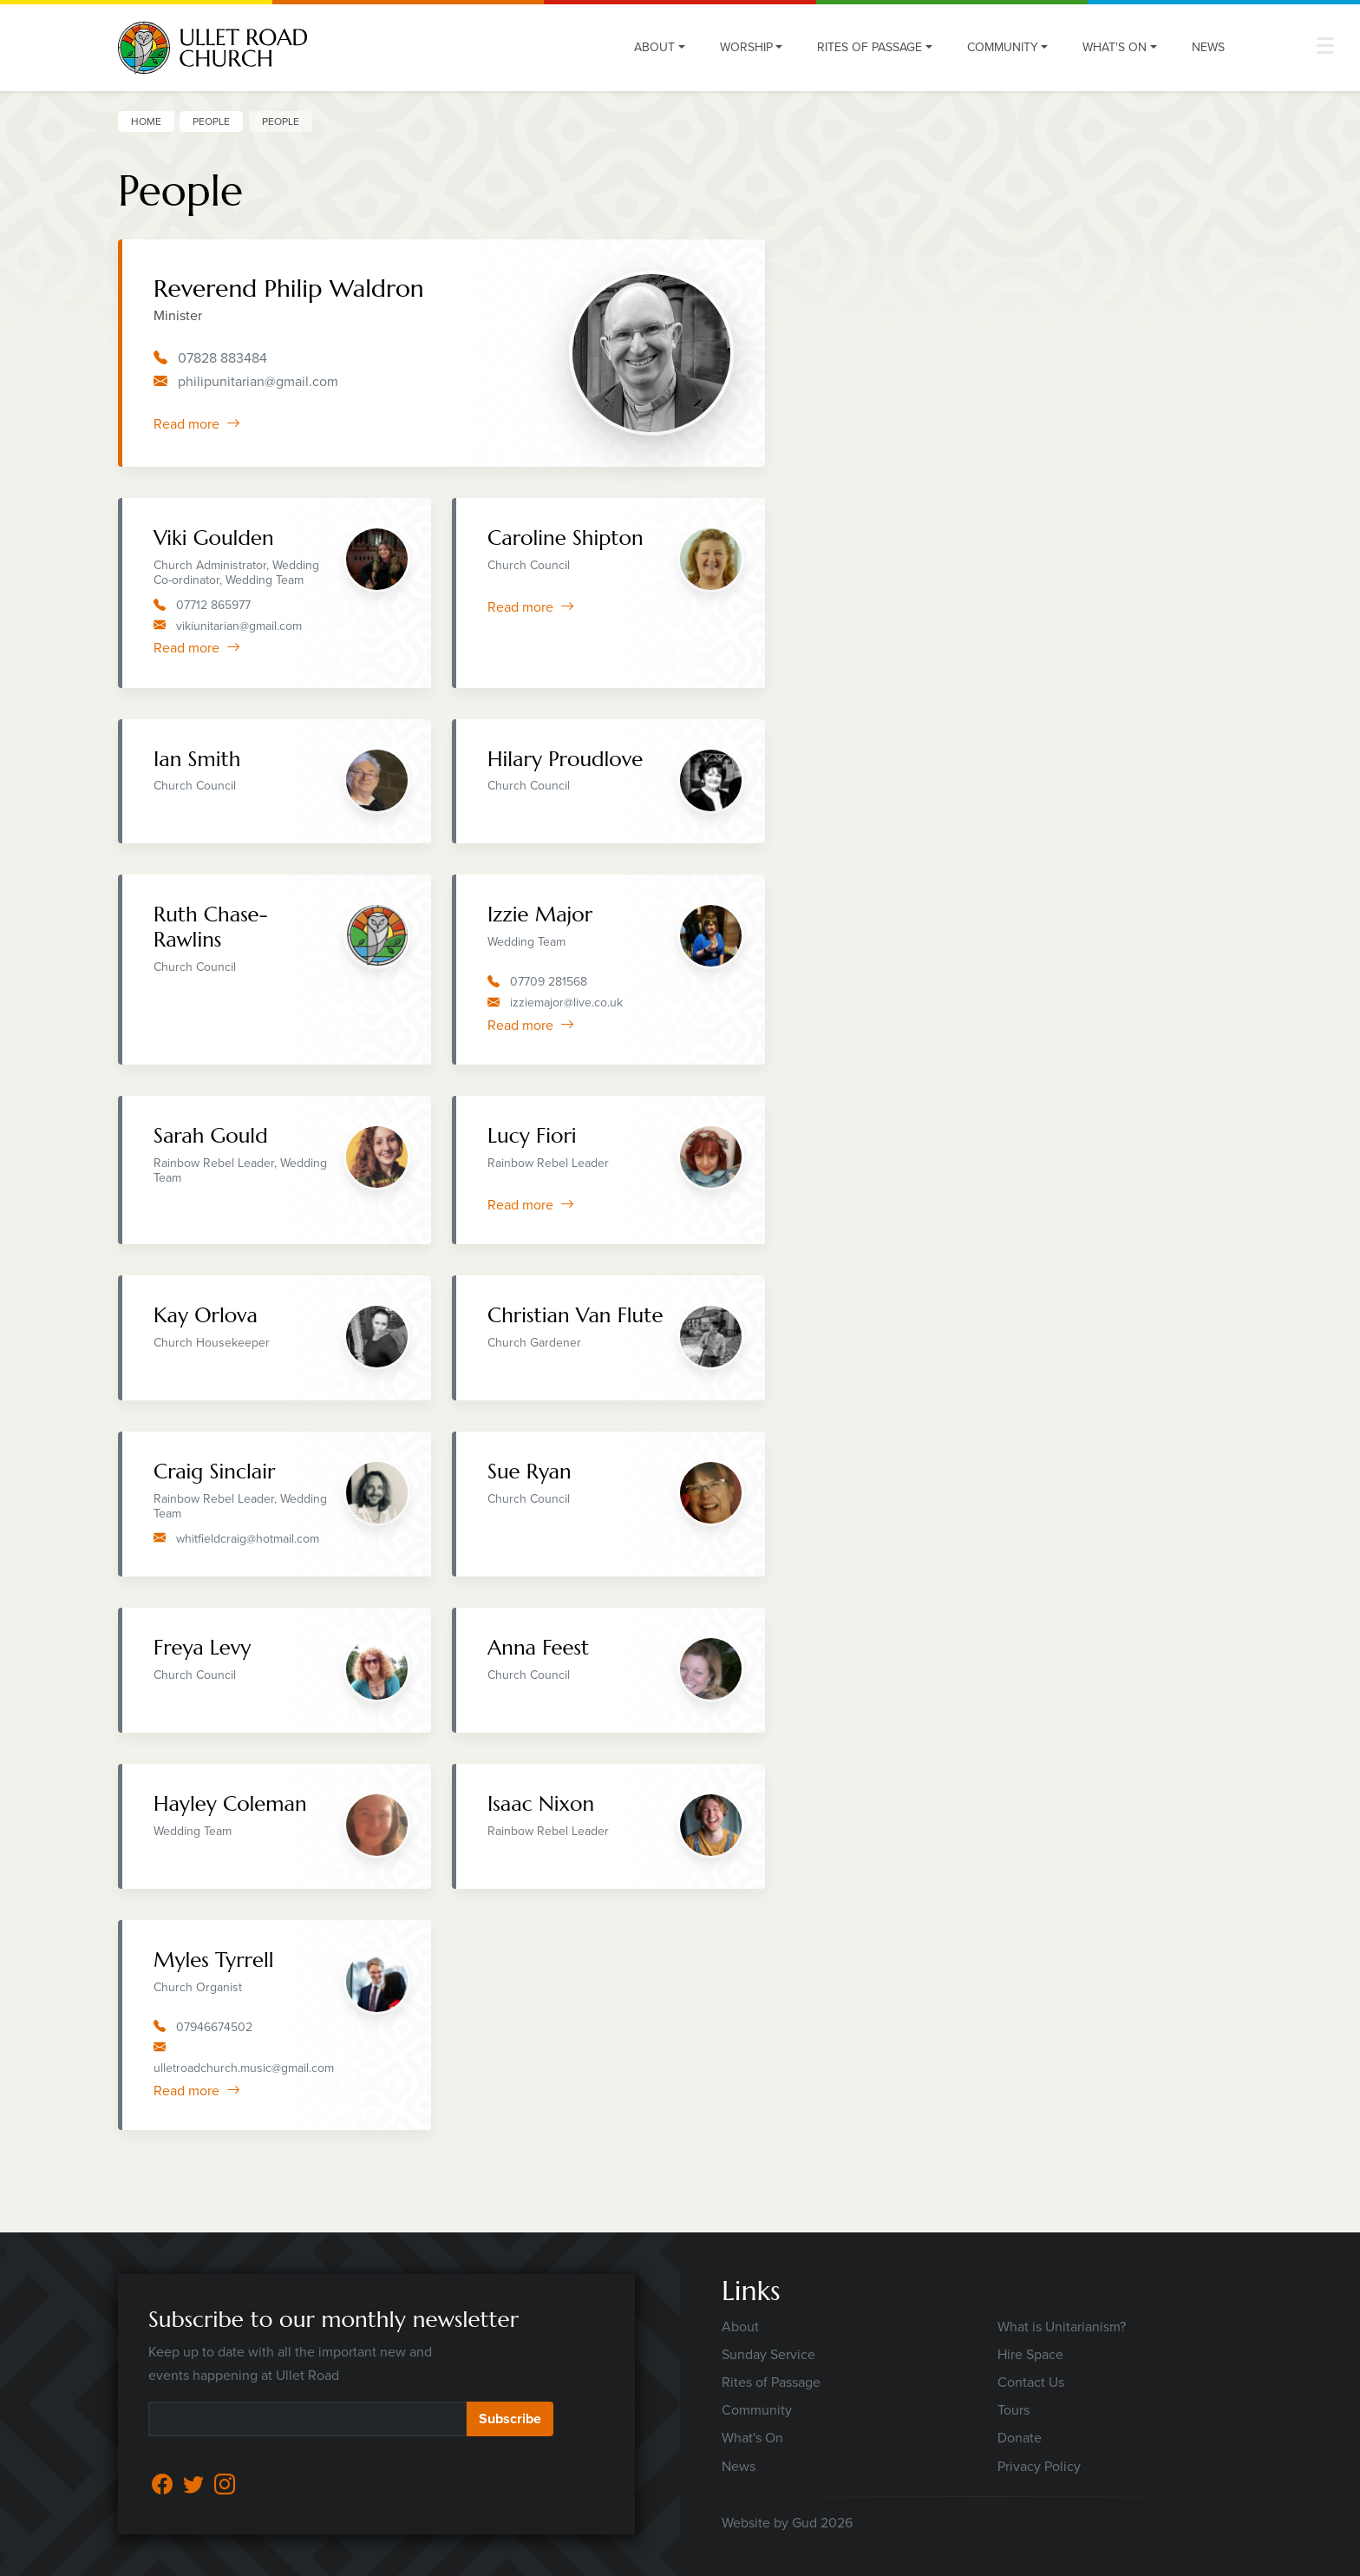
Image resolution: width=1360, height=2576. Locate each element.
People (211, 121)
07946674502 (214, 2027)
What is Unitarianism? (1061, 2327)
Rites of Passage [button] (869, 47)
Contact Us (1030, 2382)
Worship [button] (746, 47)
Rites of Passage (771, 2382)
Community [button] (1002, 47)
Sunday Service (768, 2354)
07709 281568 (548, 982)
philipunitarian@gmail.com (258, 381)
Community (757, 2410)
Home (146, 121)
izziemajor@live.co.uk (566, 1002)
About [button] (654, 47)
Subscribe (510, 2419)
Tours (1013, 2410)
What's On (752, 2438)
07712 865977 (213, 605)
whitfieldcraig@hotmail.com (247, 1539)
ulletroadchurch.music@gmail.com (244, 2068)
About (740, 2327)
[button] (1325, 45)
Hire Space (1030, 2354)
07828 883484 (222, 358)
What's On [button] (1114, 47)
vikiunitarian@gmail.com (239, 626)
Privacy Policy (1039, 2466)
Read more (197, 424)
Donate (1019, 2438)
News (1208, 47)
